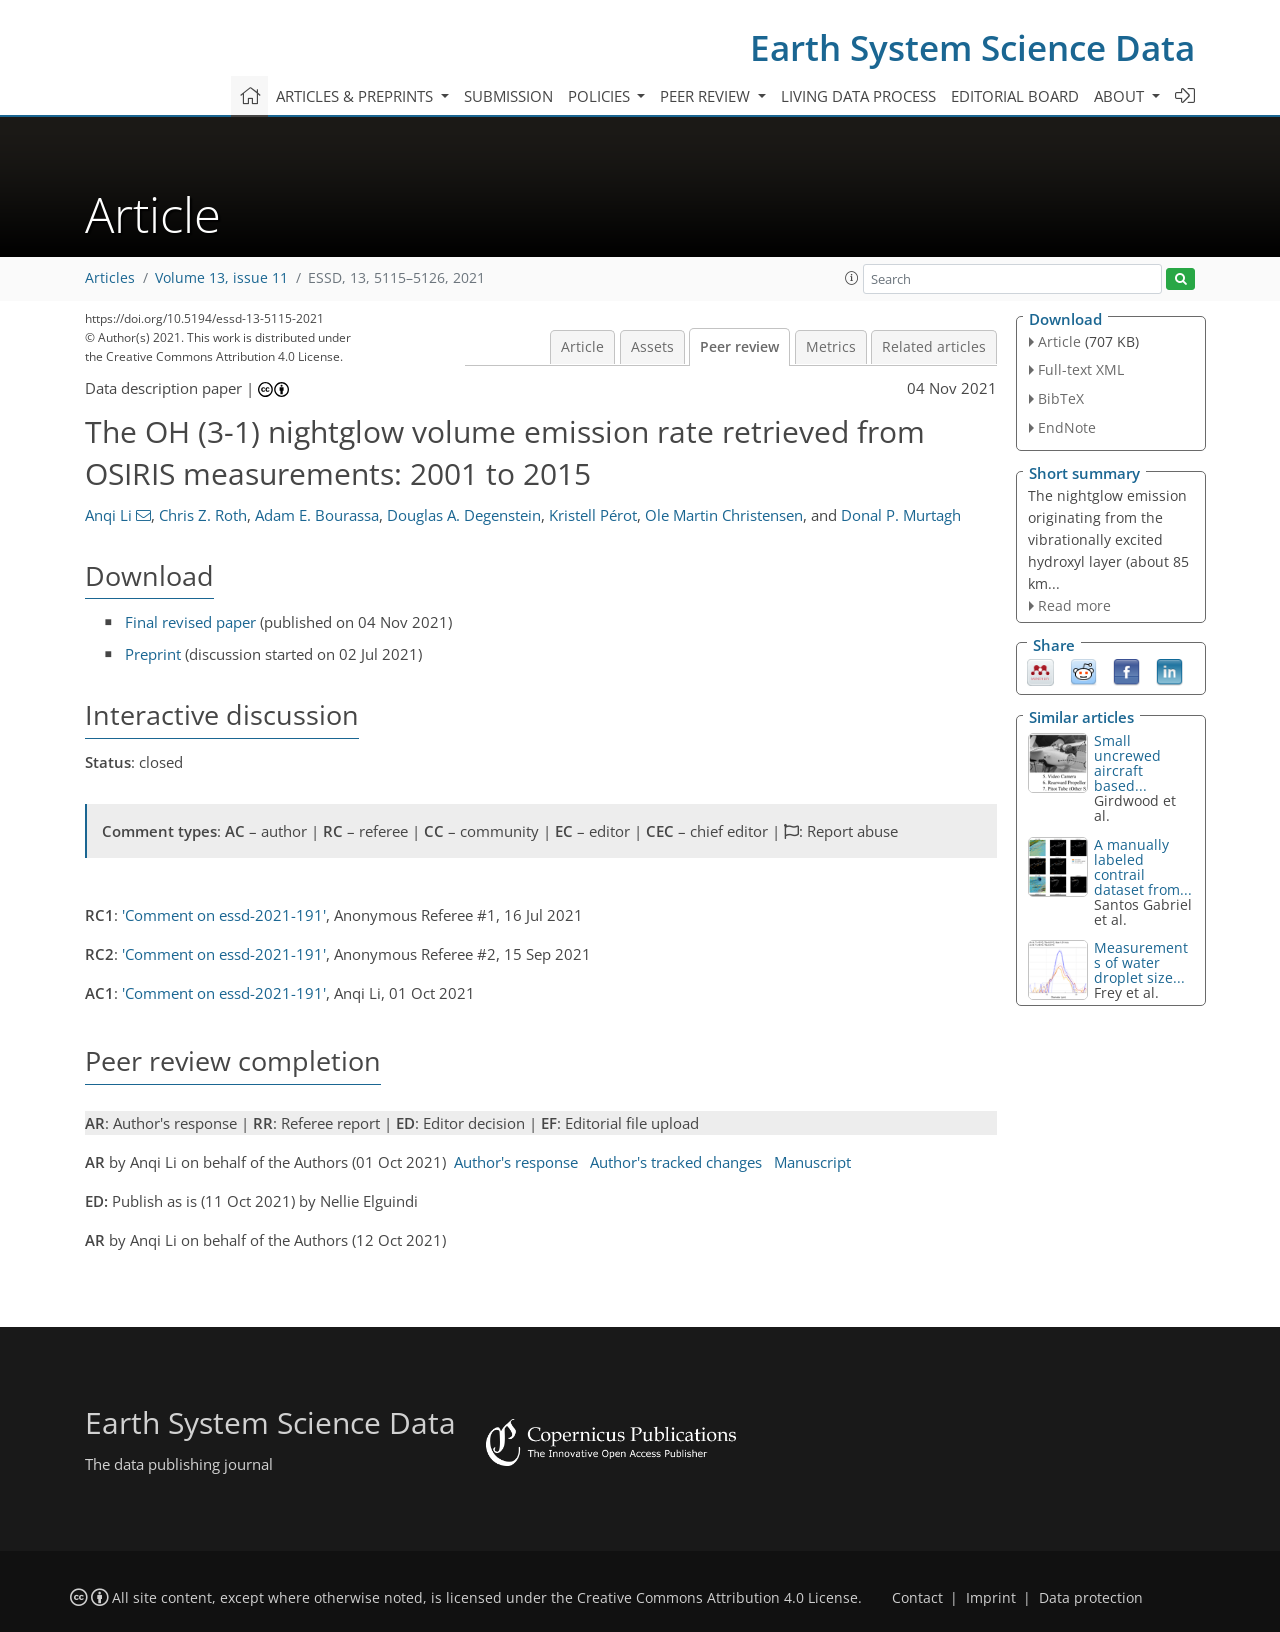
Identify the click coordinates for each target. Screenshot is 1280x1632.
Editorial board (1015, 96)
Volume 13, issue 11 (221, 278)
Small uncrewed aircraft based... (1127, 763)
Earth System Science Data (972, 47)
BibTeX (1061, 398)
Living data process (858, 96)
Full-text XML (1081, 369)
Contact (917, 1598)
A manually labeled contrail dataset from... (1143, 867)
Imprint (991, 1598)
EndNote (1067, 427)
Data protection (1091, 1598)
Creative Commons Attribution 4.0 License (717, 1598)
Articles (110, 278)
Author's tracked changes (676, 1162)
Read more (1074, 605)
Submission (508, 96)
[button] (852, 278)
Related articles (934, 347)
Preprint (153, 654)
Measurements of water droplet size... (1141, 962)
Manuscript (812, 1162)
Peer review (739, 347)
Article (582, 347)
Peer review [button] (707, 96)
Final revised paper (190, 622)
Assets (652, 347)
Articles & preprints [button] (356, 96)
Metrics (831, 347)
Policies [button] (601, 96)
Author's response (516, 1162)
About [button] (1121, 96)
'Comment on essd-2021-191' (224, 915)
